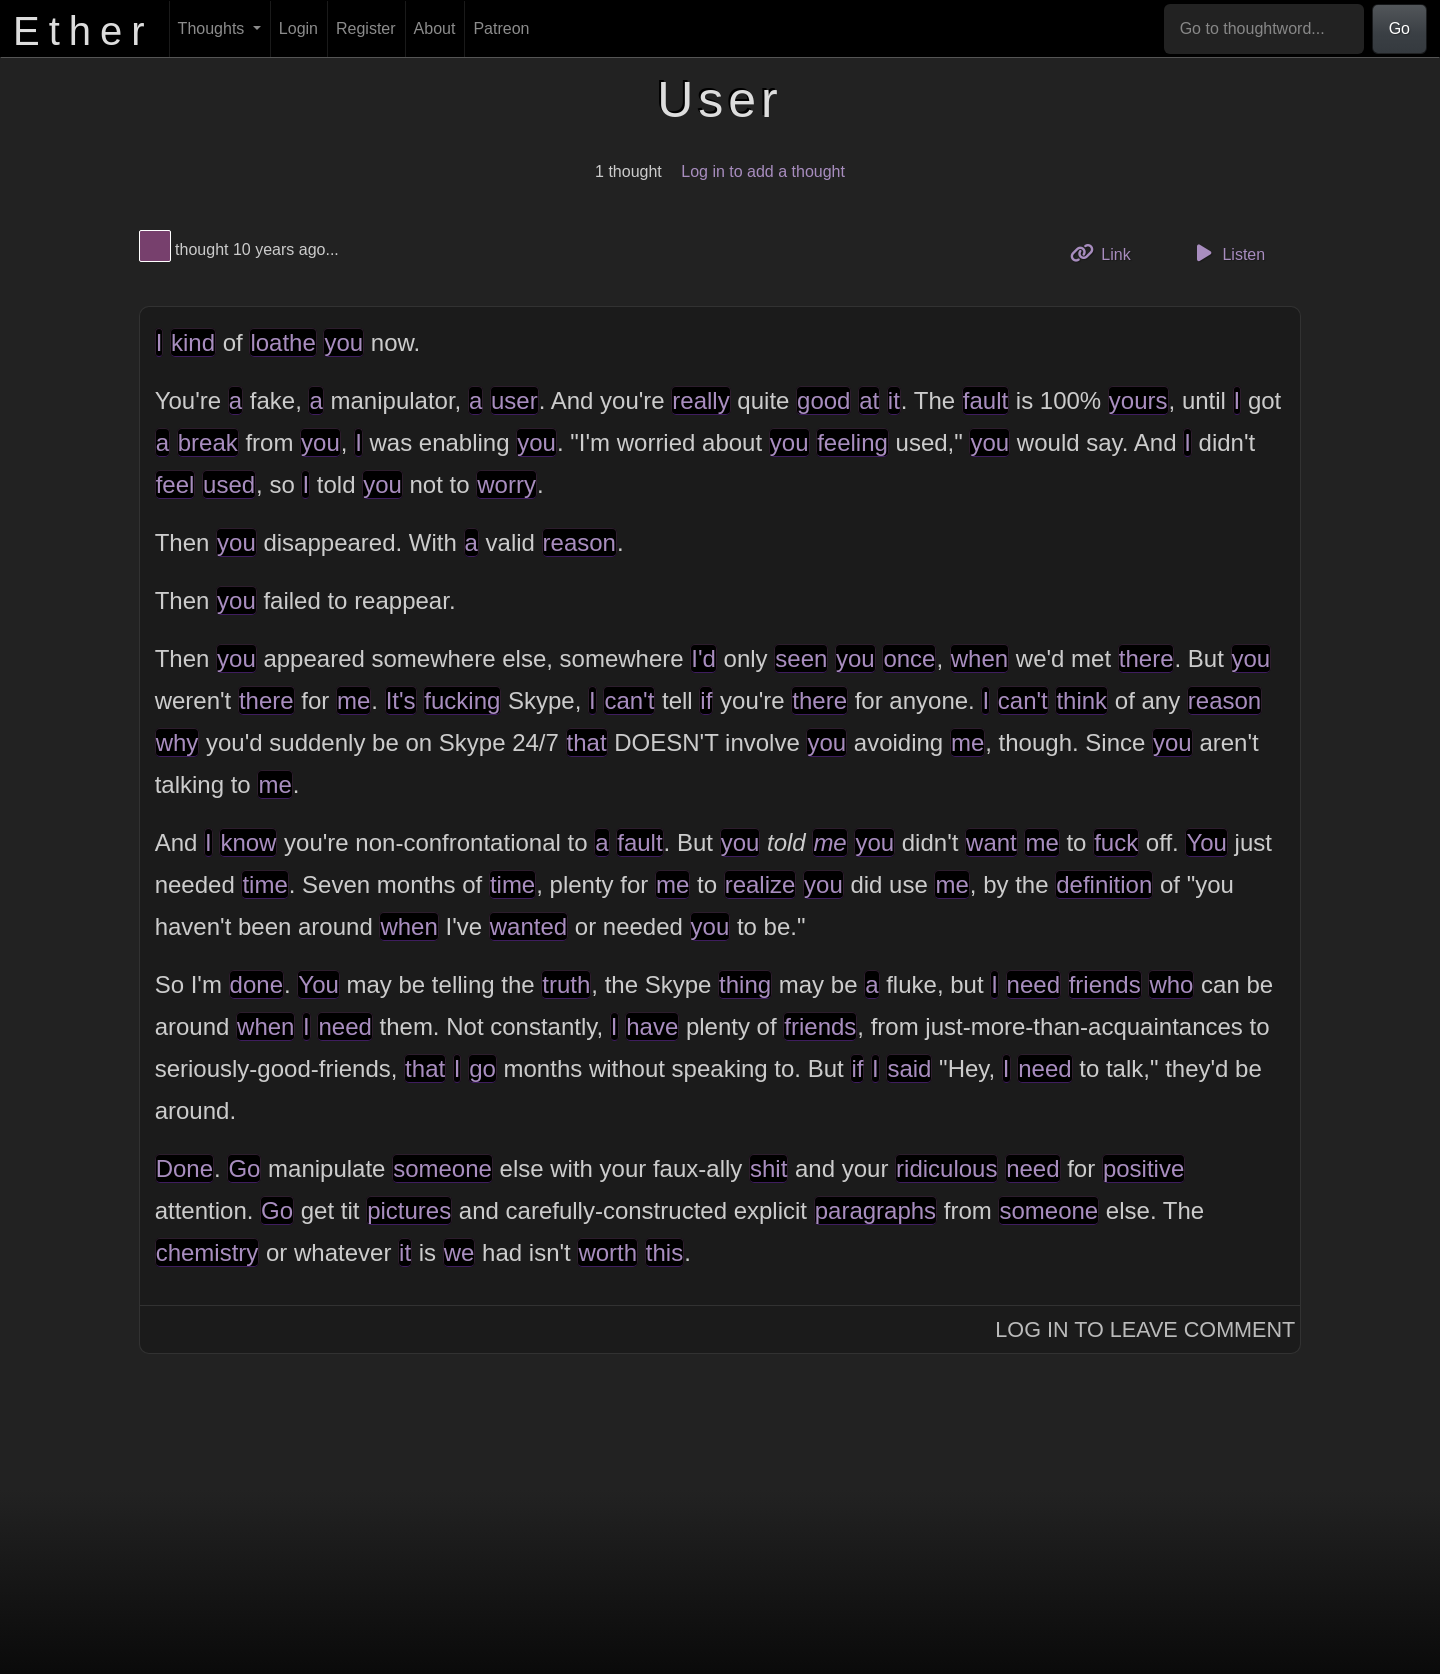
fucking (462, 700)
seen (801, 658)
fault (985, 400)
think (1081, 700)
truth (566, 984)
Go (1399, 28)
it (894, 400)
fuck (1116, 842)
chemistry (207, 1252)
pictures (409, 1210)
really (700, 400)
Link (1108, 252)
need (1033, 984)
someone (442, 1168)
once (909, 658)
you (343, 342)
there (1146, 658)
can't (629, 700)
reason (579, 542)
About (435, 28)
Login (298, 28)
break (208, 442)
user (514, 400)
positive (1143, 1168)
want (991, 842)
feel (175, 484)
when (979, 658)
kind (193, 342)
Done (184, 1168)
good (823, 400)
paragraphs (875, 1210)
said (909, 1068)
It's (401, 700)
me (353, 700)
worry (506, 484)
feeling (852, 442)
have (652, 1026)
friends (1105, 984)
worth (607, 1252)
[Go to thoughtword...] (1264, 29)
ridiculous (946, 1168)
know (248, 842)
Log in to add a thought (763, 171)
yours (1138, 400)
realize (760, 884)
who (1171, 984)
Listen (1227, 253)
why (177, 742)
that (587, 742)
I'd (703, 658)
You (1206, 842)
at (869, 400)
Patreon (501, 28)
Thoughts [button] (213, 28)
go (482, 1068)
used (229, 484)
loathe (282, 342)
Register (366, 28)
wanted (528, 926)
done (256, 984)
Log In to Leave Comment (1145, 1329)
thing (745, 984)
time (264, 884)
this (664, 1252)
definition (1104, 884)
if (706, 700)
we (459, 1252)
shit (768, 1168)
